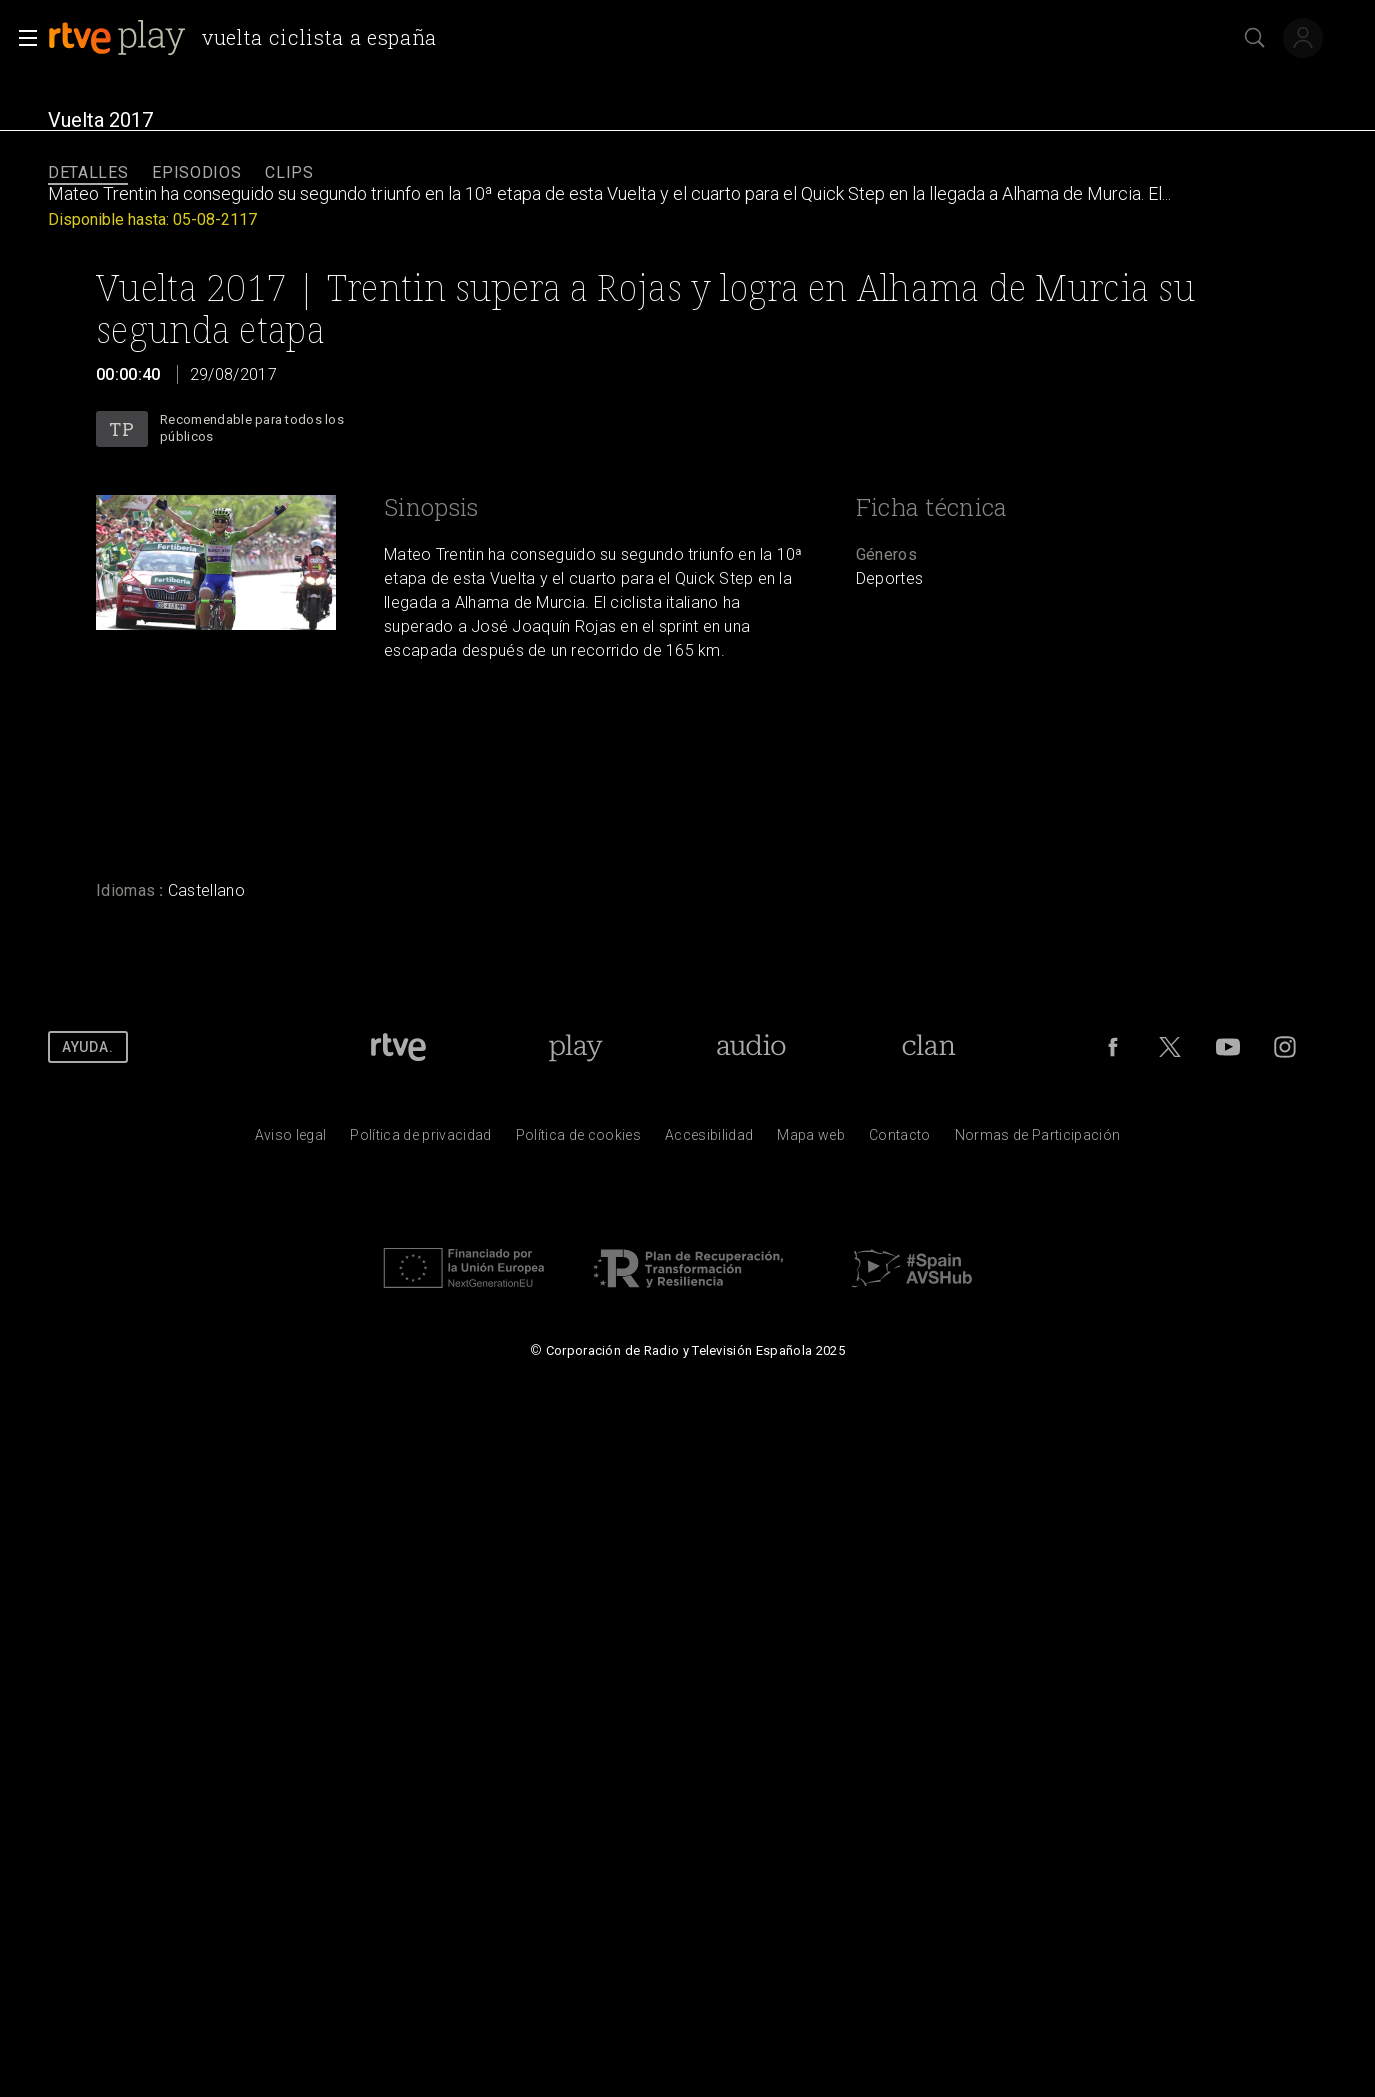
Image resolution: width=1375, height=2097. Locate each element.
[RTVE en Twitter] (1170, 1047)
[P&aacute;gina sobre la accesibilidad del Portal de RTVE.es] (709, 1140)
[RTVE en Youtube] (1228, 1047)
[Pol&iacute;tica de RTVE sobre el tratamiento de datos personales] (420, 1140)
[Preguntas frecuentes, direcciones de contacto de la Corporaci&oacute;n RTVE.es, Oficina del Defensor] (900, 1140)
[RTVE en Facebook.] (1113, 1047)
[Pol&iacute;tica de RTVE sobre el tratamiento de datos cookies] (578, 1140)
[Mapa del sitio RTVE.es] (811, 1140)
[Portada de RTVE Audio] (751, 1047)
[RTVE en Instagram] (1285, 1047)
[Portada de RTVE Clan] (928, 1047)
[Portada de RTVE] (398, 1047)
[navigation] (687, 173)
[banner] (250, 38)
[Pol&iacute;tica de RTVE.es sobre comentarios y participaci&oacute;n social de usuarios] (1038, 1140)
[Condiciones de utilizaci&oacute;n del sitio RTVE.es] (291, 1140)
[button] (22, 38)
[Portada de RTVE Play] (575, 1047)
